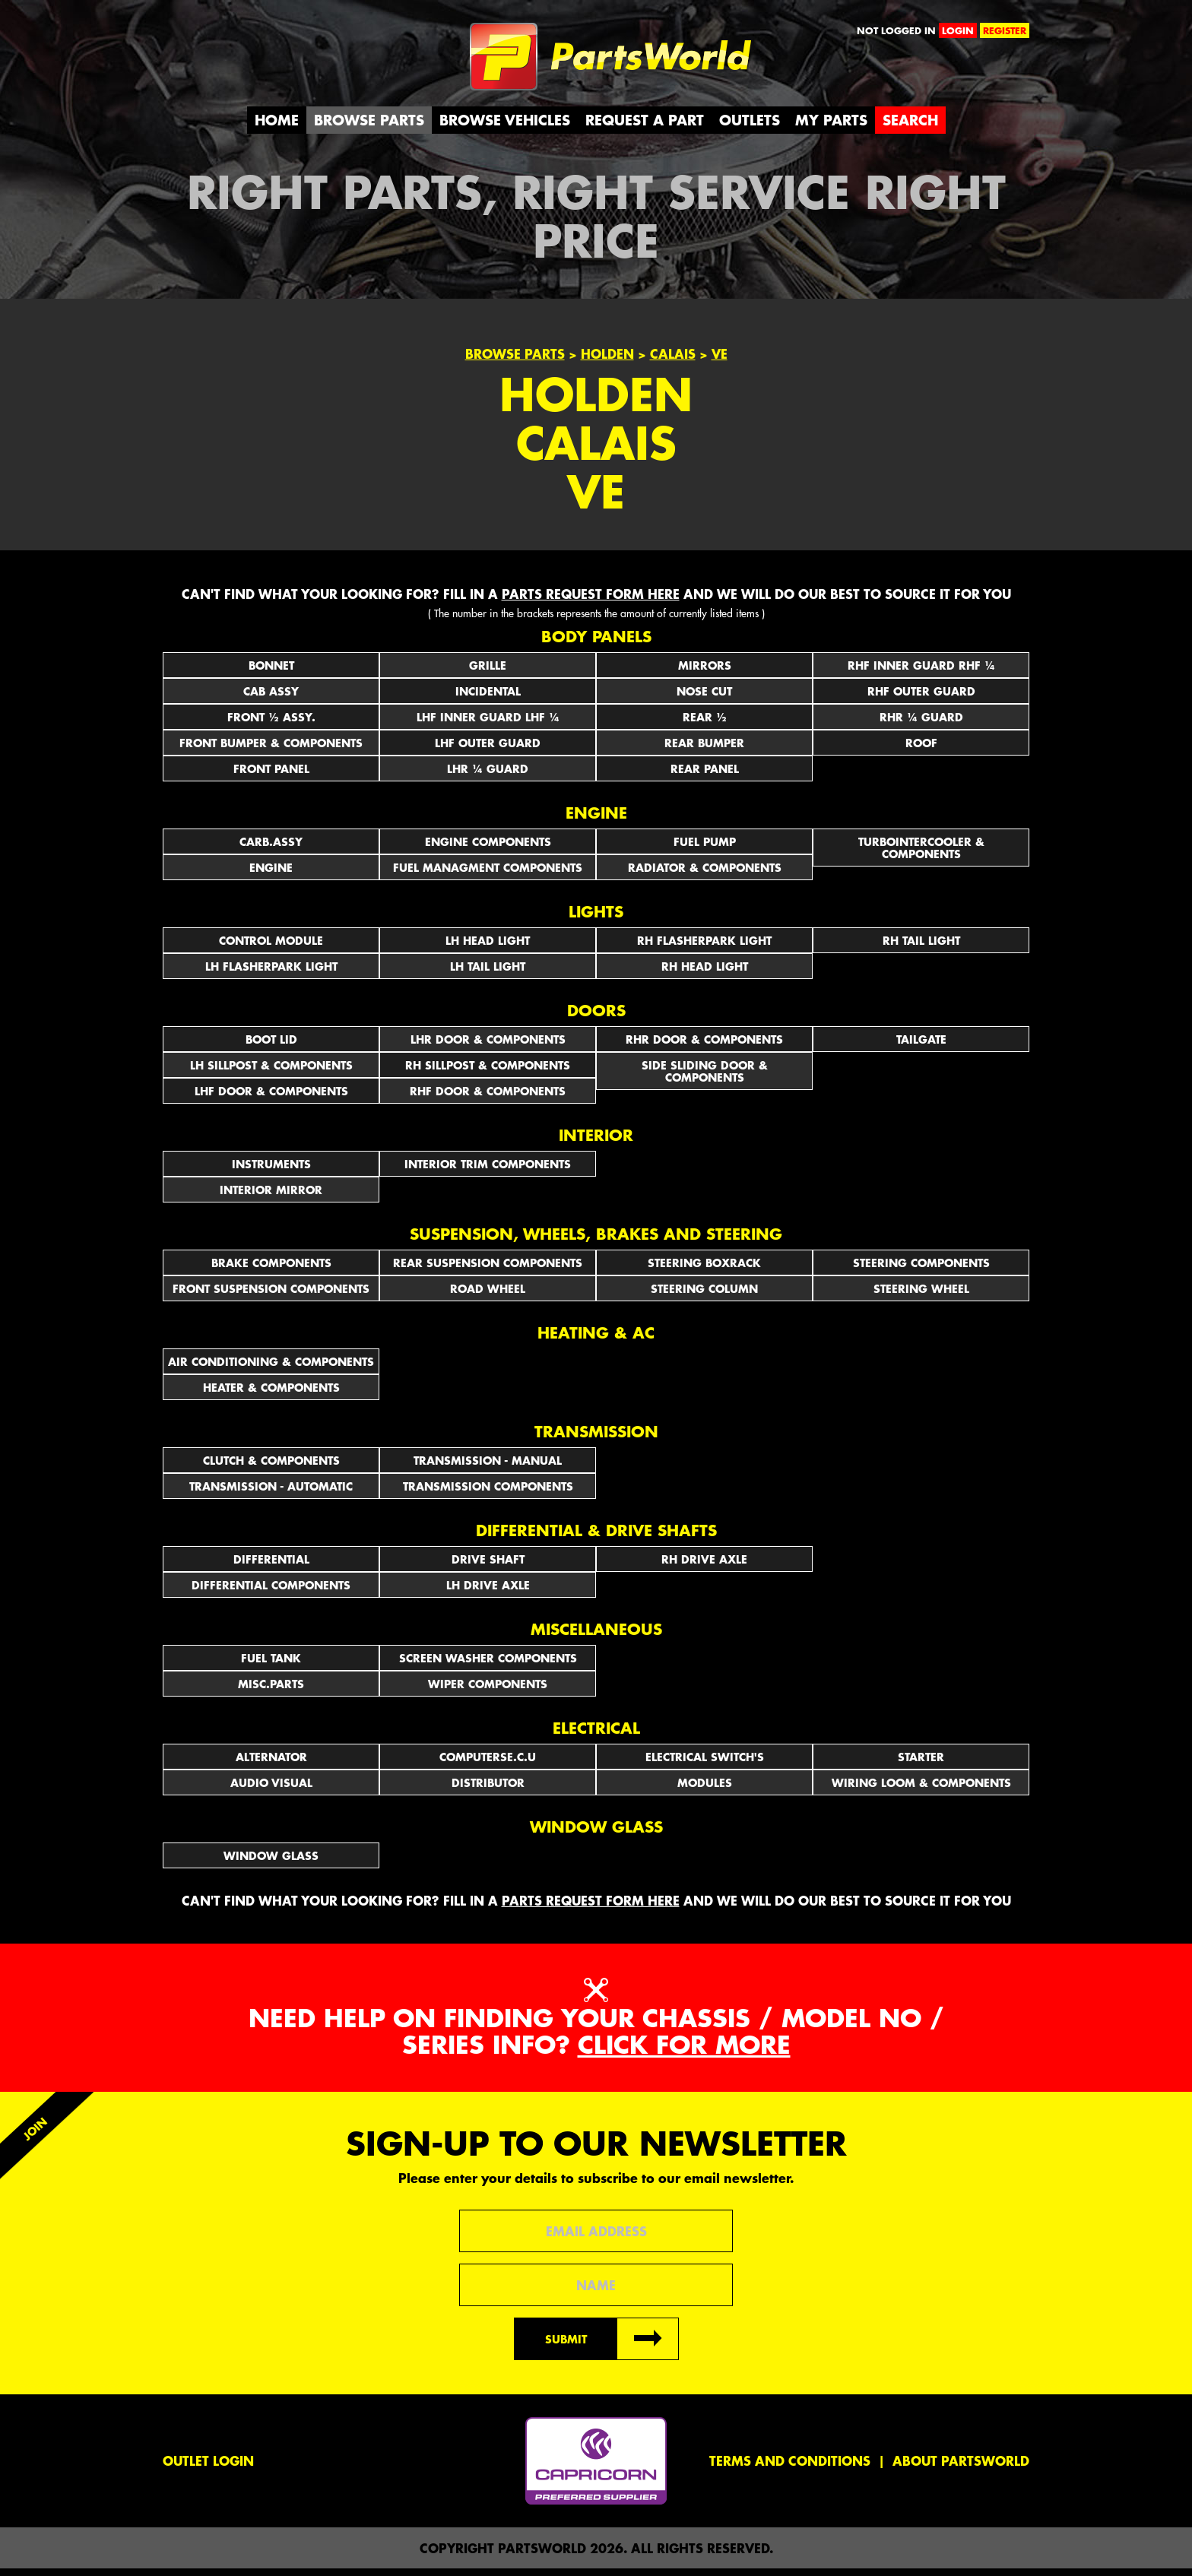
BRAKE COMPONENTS (271, 1269)
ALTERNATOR (271, 1763)
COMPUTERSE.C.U (487, 1763)
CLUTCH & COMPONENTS (271, 1467)
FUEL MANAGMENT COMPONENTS (487, 874)
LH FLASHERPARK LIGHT (271, 973)
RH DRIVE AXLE (704, 1565)
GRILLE (487, 672)
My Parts (831, 126)
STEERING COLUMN (704, 1295)
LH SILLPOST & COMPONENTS (271, 1071)
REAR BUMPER (704, 749)
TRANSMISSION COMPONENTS (488, 1492)
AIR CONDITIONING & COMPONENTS (271, 1368)
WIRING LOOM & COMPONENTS (921, 1789)
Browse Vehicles (504, 126)
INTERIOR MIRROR (271, 1196)
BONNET (271, 672)
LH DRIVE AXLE (488, 1591)
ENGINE (271, 874)
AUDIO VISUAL (271, 1789)
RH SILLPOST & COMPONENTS (487, 1071)
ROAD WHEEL (487, 1295)
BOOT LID (271, 1046)
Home (277, 126)
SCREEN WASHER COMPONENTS (488, 1664)
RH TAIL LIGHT (921, 947)
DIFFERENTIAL (271, 1565)
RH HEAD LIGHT (704, 973)
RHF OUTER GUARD (921, 697)
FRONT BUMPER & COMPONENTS (271, 749)
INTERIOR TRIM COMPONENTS (487, 1170)
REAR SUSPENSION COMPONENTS (487, 1269)
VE (720, 361)
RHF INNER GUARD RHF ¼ (921, 672)
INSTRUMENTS (271, 1170)
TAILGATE (921, 1046)
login (958, 30)
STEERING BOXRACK (704, 1269)
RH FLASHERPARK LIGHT (704, 947)
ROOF (921, 749)
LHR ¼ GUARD (487, 775)
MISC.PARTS (271, 1690)
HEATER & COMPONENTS (271, 1394)
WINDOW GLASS (271, 1862)
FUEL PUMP (705, 848)
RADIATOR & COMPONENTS (704, 874)
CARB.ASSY (271, 848)
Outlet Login (208, 2468)
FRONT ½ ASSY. (271, 723)
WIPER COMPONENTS (487, 1690)
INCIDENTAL (488, 697)
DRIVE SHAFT (488, 1565)
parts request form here (591, 600)
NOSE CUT (704, 697)
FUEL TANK (271, 1664)
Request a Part (644, 126)
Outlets (749, 126)
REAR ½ (705, 723)
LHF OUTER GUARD (488, 749)
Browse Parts (369, 126)
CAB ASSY (271, 697)
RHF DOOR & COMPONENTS (488, 1097)
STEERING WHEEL (921, 1295)
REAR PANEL (704, 775)
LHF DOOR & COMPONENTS (271, 1097)
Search (910, 126)
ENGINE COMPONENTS (488, 848)
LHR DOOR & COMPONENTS (488, 1046)
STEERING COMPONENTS (921, 1269)
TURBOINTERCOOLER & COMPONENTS (921, 854)
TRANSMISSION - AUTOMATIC (271, 1492)
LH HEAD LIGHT (487, 947)
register (1004, 30)
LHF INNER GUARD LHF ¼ (488, 723)
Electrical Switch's (704, 1763)
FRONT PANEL (271, 775)
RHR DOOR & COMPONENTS (704, 1046)
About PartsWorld (960, 2468)
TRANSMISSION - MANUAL (488, 1467)
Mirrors (704, 672)
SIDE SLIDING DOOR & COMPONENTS (705, 1078)
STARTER (921, 1763)
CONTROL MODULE (271, 947)
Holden (607, 361)
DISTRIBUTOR (488, 1789)
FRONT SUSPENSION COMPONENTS (271, 1295)
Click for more (684, 2051)
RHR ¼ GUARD (921, 723)
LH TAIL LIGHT (487, 973)
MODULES (704, 1789)
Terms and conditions (789, 2468)
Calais (673, 361)
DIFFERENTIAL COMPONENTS (271, 1591)
